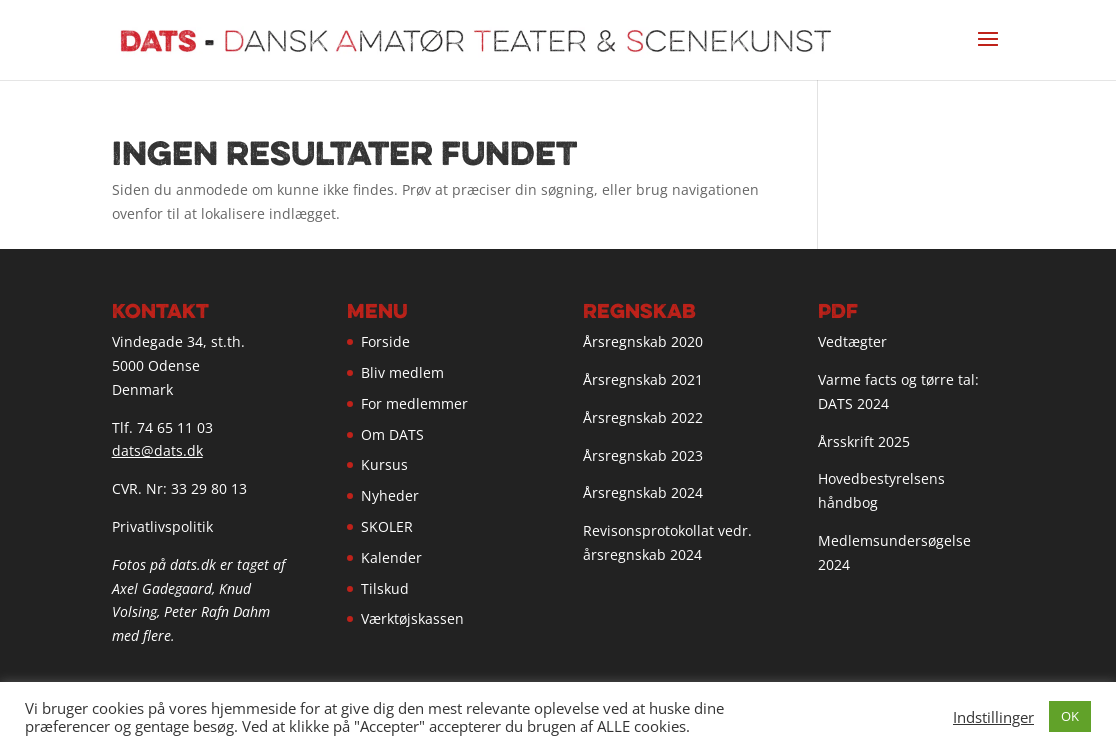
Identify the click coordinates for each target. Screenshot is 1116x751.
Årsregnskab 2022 (643, 417)
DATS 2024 (853, 403)
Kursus (384, 464)
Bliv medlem (402, 372)
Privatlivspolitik (162, 526)
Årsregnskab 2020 (643, 341)
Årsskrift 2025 (864, 441)
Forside (385, 341)
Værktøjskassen (412, 618)
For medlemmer (414, 403)
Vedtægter (852, 341)
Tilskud (385, 588)
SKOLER (387, 526)
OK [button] (1070, 716)
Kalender (391, 557)
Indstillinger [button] (993, 717)
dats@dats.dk (157, 450)
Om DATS (392, 434)
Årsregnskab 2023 (643, 455)
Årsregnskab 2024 (643, 492)
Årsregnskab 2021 (643, 379)
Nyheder (390, 495)
